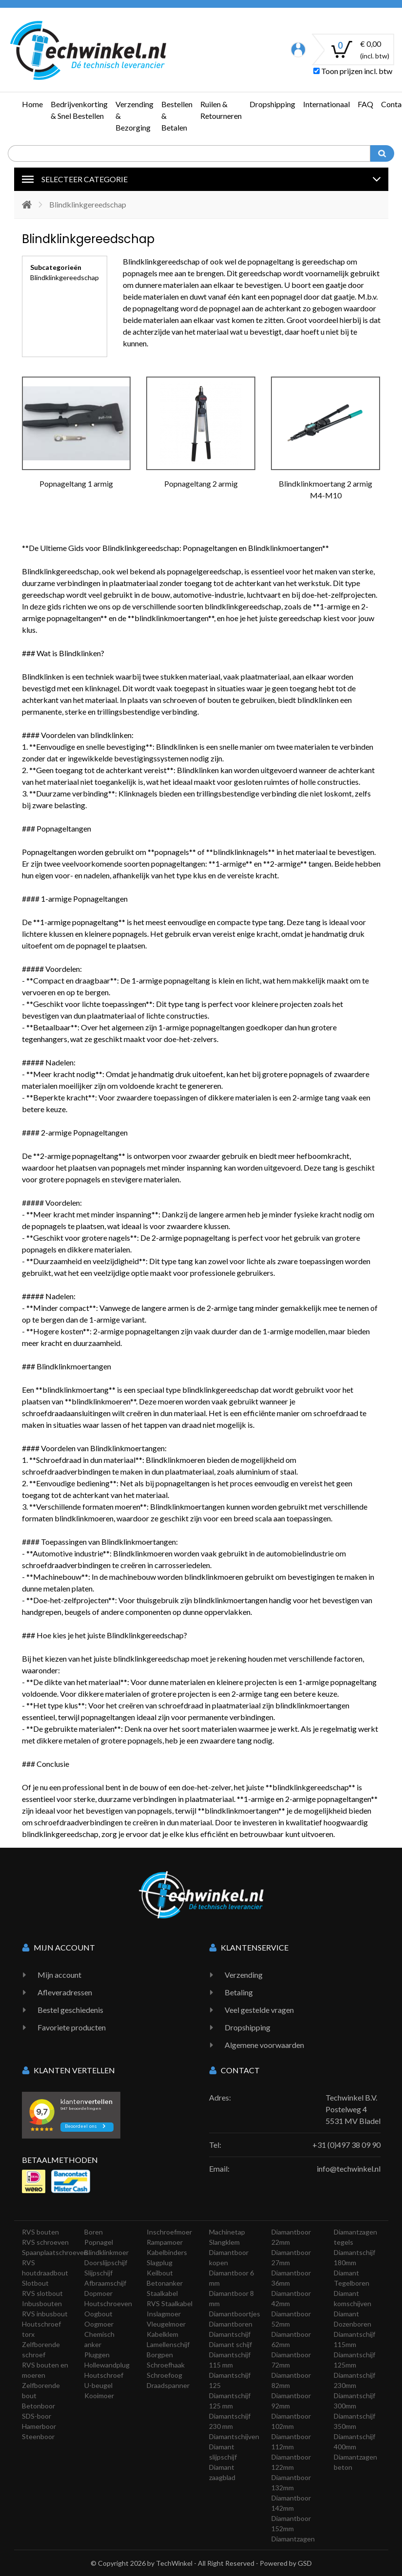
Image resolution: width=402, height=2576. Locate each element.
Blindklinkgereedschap (64, 277)
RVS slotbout (42, 2293)
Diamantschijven (234, 2436)
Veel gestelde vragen (259, 2009)
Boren (93, 2232)
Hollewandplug (107, 2365)
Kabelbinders (167, 2252)
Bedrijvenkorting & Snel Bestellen (79, 109)
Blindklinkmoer (106, 2252)
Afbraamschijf (105, 2283)
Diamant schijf (230, 2344)
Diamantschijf (229, 2334)
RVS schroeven (45, 2242)
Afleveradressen (65, 1992)
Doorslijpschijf (105, 2262)
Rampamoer (165, 2242)
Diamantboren (230, 2324)
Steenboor (38, 2436)
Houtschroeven (108, 2303)
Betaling (239, 1992)
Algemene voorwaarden (264, 2044)
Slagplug (159, 2262)
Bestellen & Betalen (176, 115)
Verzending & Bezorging (134, 115)
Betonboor (38, 2406)
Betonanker (165, 2283)
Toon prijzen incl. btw (352, 71)
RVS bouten (40, 2232)
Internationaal (326, 104)
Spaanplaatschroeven (55, 2252)
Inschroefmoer (169, 2232)
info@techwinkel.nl (349, 2168)
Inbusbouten (42, 2303)
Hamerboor (39, 2426)
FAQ (365, 104)
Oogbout (98, 2314)
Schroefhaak (166, 2365)
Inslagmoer (164, 2314)
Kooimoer (99, 2395)
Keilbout (160, 2273)
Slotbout (35, 2283)
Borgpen (160, 2354)
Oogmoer (99, 2324)
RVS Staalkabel (169, 2303)
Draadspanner (168, 2385)
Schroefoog (164, 2375)
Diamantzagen (293, 2539)
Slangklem (224, 2242)
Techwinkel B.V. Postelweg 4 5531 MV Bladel (353, 2109)
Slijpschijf (98, 2273)
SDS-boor (36, 2416)
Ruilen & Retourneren (221, 109)
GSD (305, 2563)
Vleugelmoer (166, 2324)
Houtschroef (103, 2375)
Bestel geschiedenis (70, 2009)
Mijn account (59, 1974)
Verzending (244, 1974)
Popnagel (98, 2242)
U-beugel (98, 2385)
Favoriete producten (72, 2027)
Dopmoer (98, 2293)
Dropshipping (272, 104)
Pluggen (97, 2354)
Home (32, 104)
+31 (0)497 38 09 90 (346, 2144)
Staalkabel (162, 2293)
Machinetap (227, 2232)
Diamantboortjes (234, 2314)
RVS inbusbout (45, 2314)
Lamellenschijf (168, 2344)
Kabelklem (162, 2334)
